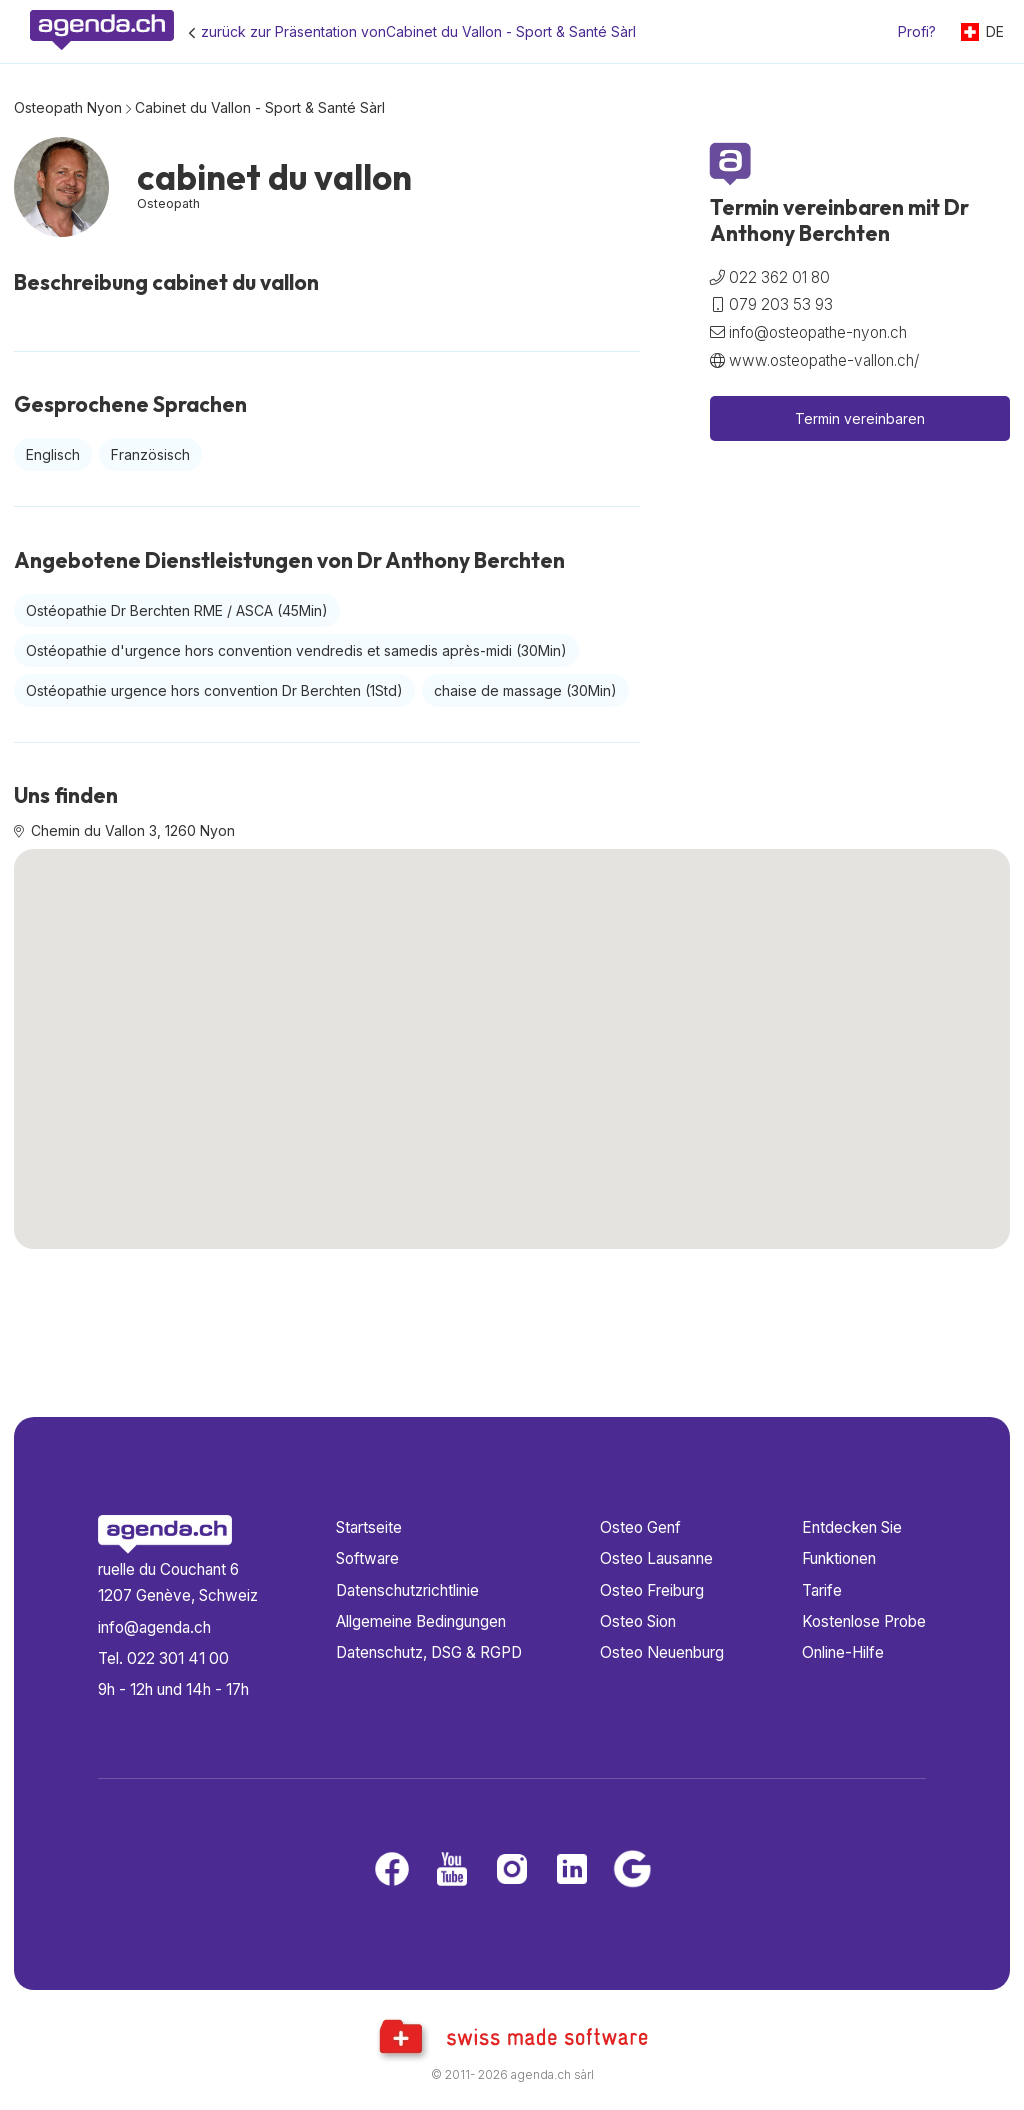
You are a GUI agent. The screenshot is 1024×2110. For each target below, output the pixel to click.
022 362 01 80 (779, 277)
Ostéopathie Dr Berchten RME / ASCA (177, 610)
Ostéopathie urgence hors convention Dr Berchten (214, 690)
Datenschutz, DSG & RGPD (429, 1652)
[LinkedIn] (572, 1870)
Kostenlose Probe (864, 1621)
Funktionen (839, 1558)
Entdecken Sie (852, 1527)
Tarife (822, 1590)
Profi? (917, 31)
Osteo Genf (640, 1527)
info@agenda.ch (154, 1627)
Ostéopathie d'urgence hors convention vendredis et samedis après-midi (296, 650)
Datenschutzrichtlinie (407, 1590)
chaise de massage (525, 690)
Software (367, 1558)
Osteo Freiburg (652, 1590)
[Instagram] (512, 1870)
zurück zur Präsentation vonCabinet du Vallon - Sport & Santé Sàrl (418, 31)
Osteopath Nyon (68, 107)
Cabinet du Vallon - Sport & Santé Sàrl (260, 107)
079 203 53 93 (781, 304)
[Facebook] (392, 1870)
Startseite (369, 1527)
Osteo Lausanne (656, 1558)
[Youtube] (452, 1870)
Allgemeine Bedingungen (421, 1621)
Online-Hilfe (843, 1652)
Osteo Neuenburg (662, 1652)
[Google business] (632, 1870)
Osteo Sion (638, 1621)
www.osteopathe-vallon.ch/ (824, 360)
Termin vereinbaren (860, 418)
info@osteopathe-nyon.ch (818, 332)
